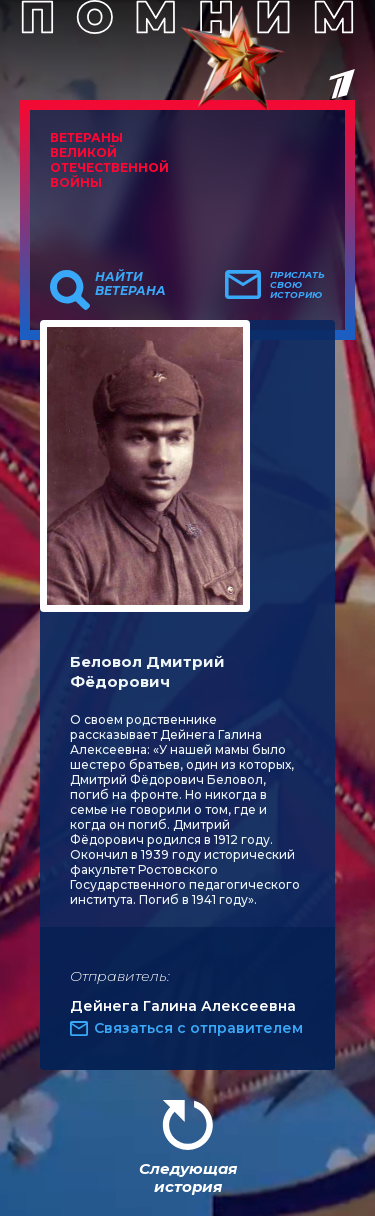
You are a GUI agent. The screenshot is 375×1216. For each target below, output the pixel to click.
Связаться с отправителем (198, 1028)
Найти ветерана (130, 284)
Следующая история (188, 1177)
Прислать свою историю (297, 285)
